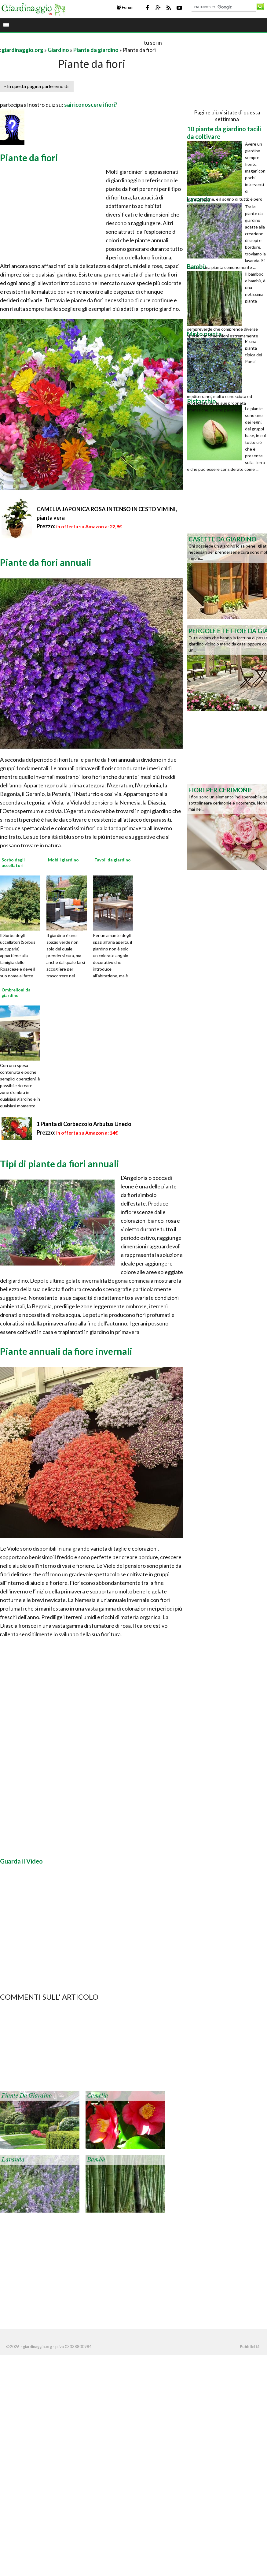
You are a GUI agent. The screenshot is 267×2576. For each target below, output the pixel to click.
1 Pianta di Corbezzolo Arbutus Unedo (84, 1124)
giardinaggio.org (22, 49)
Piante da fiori (29, 157)
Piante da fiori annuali (45, 562)
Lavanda (13, 2159)
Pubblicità (249, 2346)
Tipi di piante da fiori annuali (59, 1163)
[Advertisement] (71, 42)
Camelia (97, 2095)
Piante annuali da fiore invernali (66, 1351)
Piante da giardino (96, 49)
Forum (125, 7)
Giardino (58, 49)
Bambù (96, 2159)
